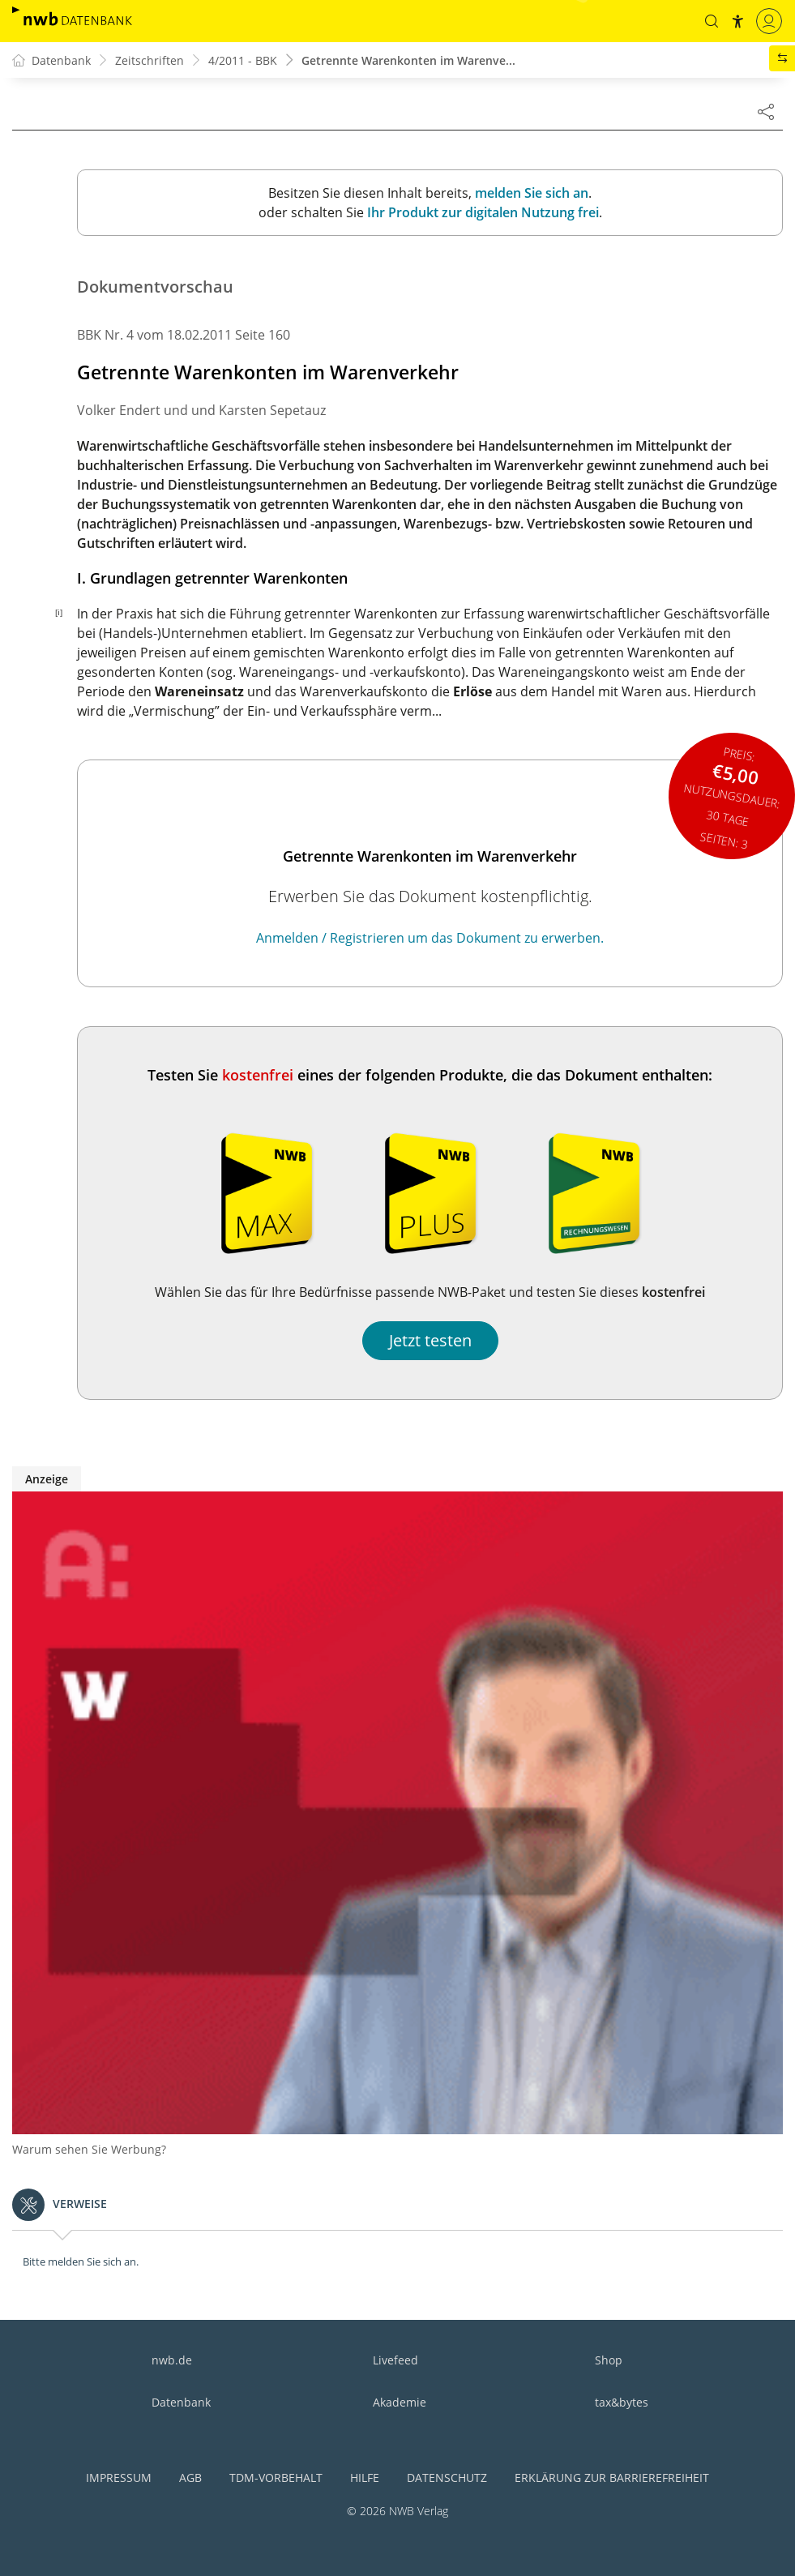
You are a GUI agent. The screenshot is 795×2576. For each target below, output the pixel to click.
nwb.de (172, 2360)
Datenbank (181, 2402)
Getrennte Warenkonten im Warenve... (408, 60)
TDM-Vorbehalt (276, 2477)
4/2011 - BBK (242, 60)
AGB (190, 2477)
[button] (711, 21)
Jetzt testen (430, 1340)
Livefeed (395, 2360)
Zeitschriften (149, 60)
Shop (608, 2360)
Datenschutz (447, 2477)
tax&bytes (621, 2402)
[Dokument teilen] (765, 111)
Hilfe (364, 2477)
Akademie (399, 2402)
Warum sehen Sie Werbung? (89, 2149)
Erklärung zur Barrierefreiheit (612, 2477)
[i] (58, 612)
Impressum (119, 2477)
